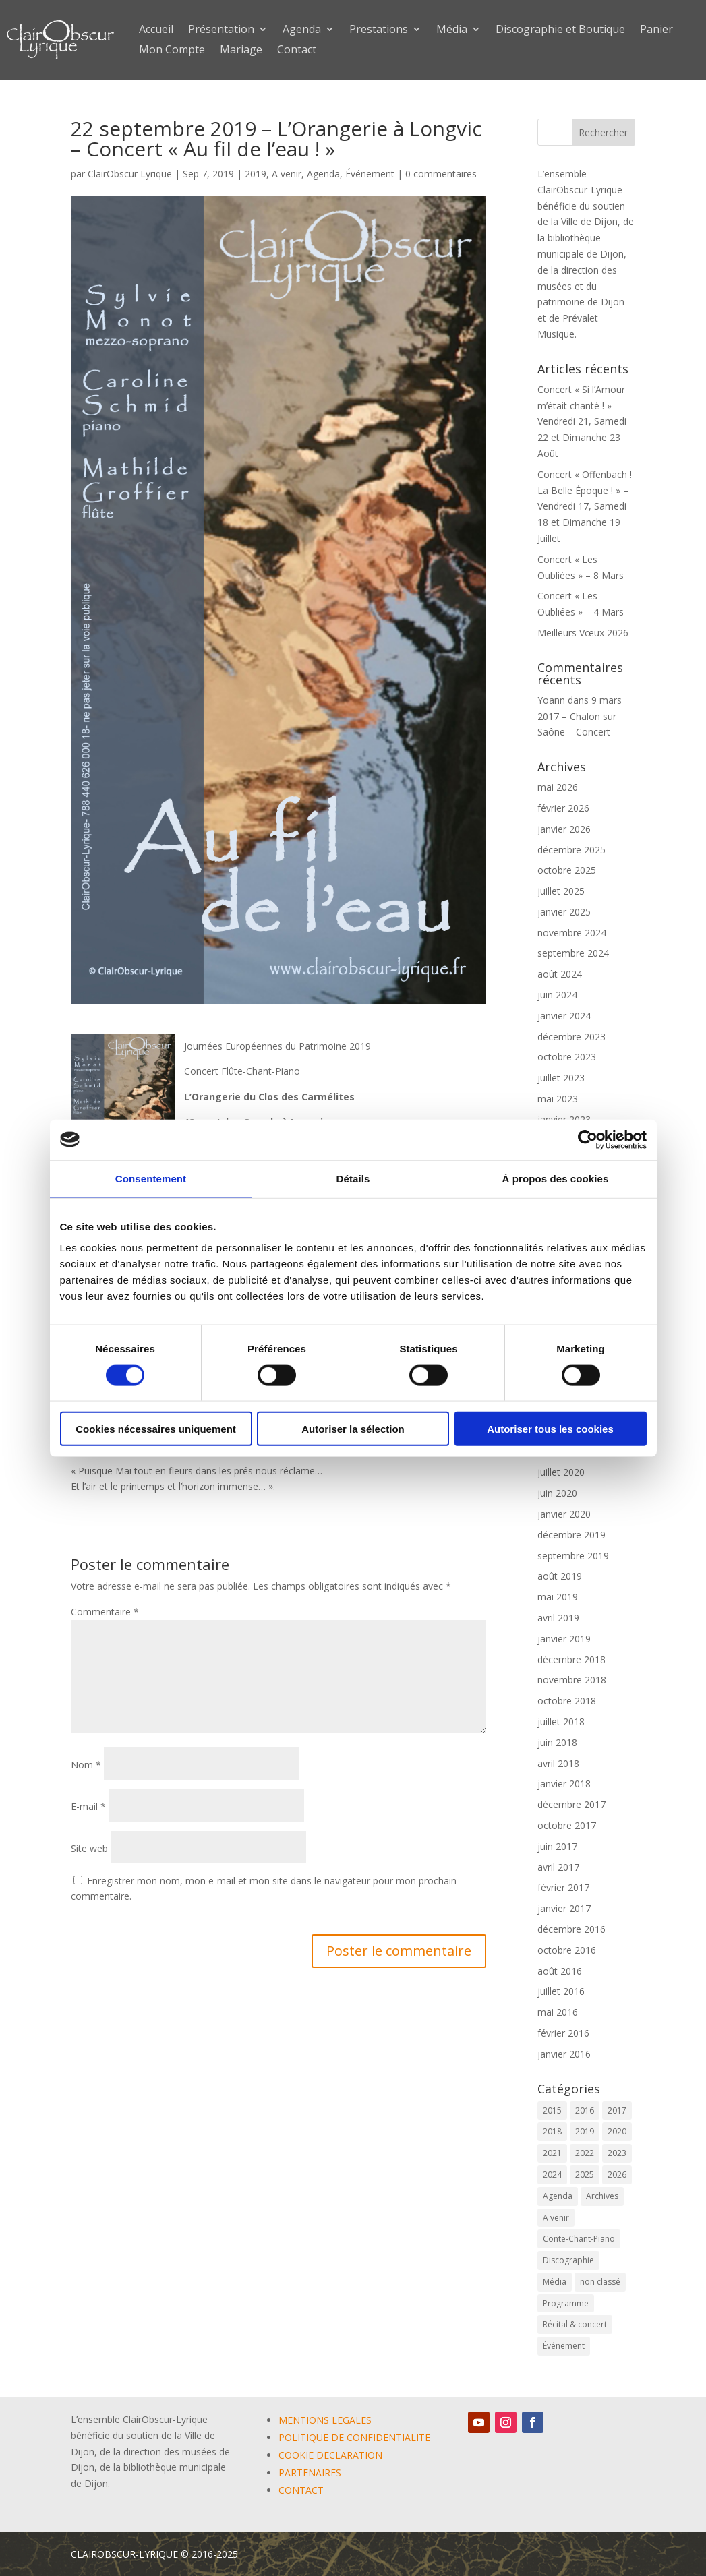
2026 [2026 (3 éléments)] (617, 2174)
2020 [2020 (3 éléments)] (617, 2131)
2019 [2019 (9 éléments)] (584, 2131)
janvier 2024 (564, 1015)
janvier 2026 (564, 828)
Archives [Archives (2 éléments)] (602, 2196)
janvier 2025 (564, 911)
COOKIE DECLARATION (330, 2455)
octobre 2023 (566, 1056)
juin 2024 (557, 994)
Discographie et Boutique (560, 30)
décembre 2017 (571, 1804)
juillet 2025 (561, 891)
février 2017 (563, 1887)
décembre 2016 (571, 1929)
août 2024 (559, 973)
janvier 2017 (564, 1908)
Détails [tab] (353, 1178)
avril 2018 (558, 1763)
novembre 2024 (571, 932)
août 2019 (559, 1575)
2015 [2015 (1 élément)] (552, 2110)
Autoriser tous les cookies (550, 1429)
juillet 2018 (561, 1721)
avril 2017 (558, 1867)
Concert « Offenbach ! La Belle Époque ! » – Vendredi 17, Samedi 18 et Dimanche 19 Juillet (584, 506)
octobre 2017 (566, 1825)
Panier (656, 30)
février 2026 (563, 808)
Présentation (221, 30)
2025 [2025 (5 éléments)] (584, 2174)
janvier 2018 (564, 1783)
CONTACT (301, 2490)
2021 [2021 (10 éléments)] (552, 2153)
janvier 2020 (564, 1513)
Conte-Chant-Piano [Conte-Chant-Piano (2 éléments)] (579, 2238)
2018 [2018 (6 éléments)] (552, 2131)
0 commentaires (441, 173)
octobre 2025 (566, 870)
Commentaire (105, 1611)
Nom (86, 1764)
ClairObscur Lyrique (130, 173)
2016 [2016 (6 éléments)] (584, 2110)
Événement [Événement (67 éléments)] (564, 2346)
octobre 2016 (566, 1950)
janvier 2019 (564, 1638)
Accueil (156, 30)
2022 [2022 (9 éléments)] (584, 2153)
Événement (369, 173)
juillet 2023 (561, 1077)
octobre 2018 (566, 1700)
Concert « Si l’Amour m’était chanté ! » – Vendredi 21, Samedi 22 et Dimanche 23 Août (581, 421)
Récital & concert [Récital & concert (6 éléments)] (575, 2324)
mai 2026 (557, 787)
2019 (255, 173)
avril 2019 (558, 1617)
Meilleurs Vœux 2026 (582, 632)
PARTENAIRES (309, 2472)
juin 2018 (557, 1742)
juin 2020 (557, 1493)
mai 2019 (557, 1596)
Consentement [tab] (150, 1178)
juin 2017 (557, 1846)
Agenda (302, 30)
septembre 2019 (573, 1555)
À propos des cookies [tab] (555, 1178)
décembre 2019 (571, 1534)
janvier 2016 (564, 2053)
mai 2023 (557, 1098)
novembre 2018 (571, 1679)
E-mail (88, 1806)
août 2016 (559, 1971)
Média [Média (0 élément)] (554, 2281)
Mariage (241, 50)
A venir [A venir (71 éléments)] (556, 2217)
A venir (286, 173)
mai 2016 (557, 2012)
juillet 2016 (561, 1991)
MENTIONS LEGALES (325, 2420)
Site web (89, 1848)
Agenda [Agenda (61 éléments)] (557, 2196)
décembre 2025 (571, 849)
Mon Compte (172, 50)
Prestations (378, 30)
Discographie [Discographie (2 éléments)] (568, 2260)
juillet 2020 (561, 1472)
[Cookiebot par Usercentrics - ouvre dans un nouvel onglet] (588, 1139)
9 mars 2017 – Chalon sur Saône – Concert (579, 716)
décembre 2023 (571, 1036)
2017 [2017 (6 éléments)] (617, 2110)
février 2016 (563, 2033)
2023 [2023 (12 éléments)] (617, 2153)
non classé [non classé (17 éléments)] (600, 2281)
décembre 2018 (571, 1659)
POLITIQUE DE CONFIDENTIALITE (354, 2437)
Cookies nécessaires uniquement (156, 1429)
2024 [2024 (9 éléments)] (552, 2174)
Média (451, 30)
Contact (296, 50)
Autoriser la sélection (353, 1429)
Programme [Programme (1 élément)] (566, 2303)
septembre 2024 (573, 953)
